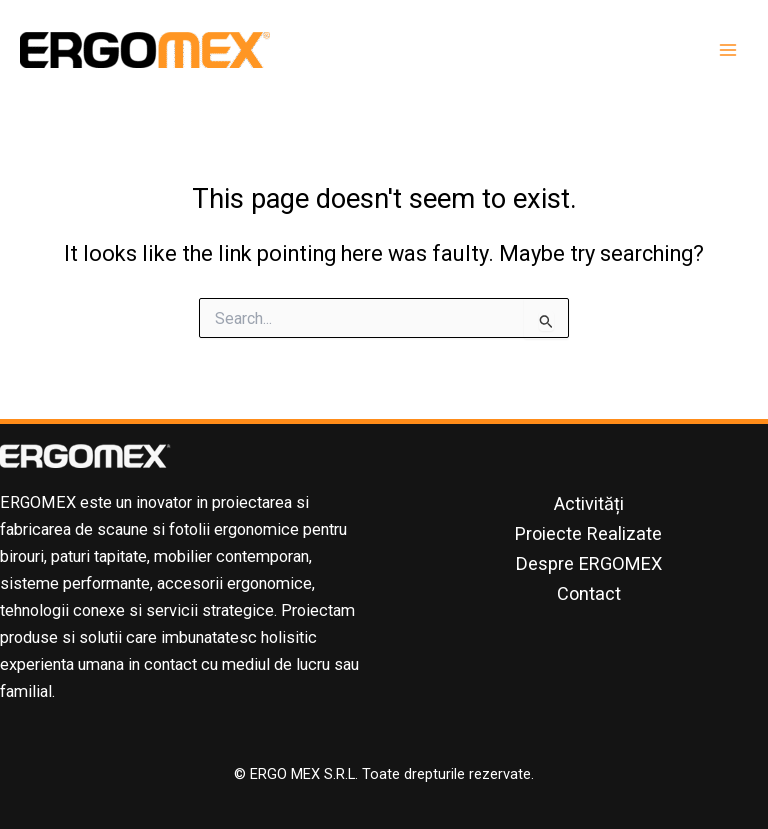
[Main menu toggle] (728, 50)
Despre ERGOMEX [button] (589, 563)
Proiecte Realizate (588, 533)
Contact (589, 593)
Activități (589, 503)
